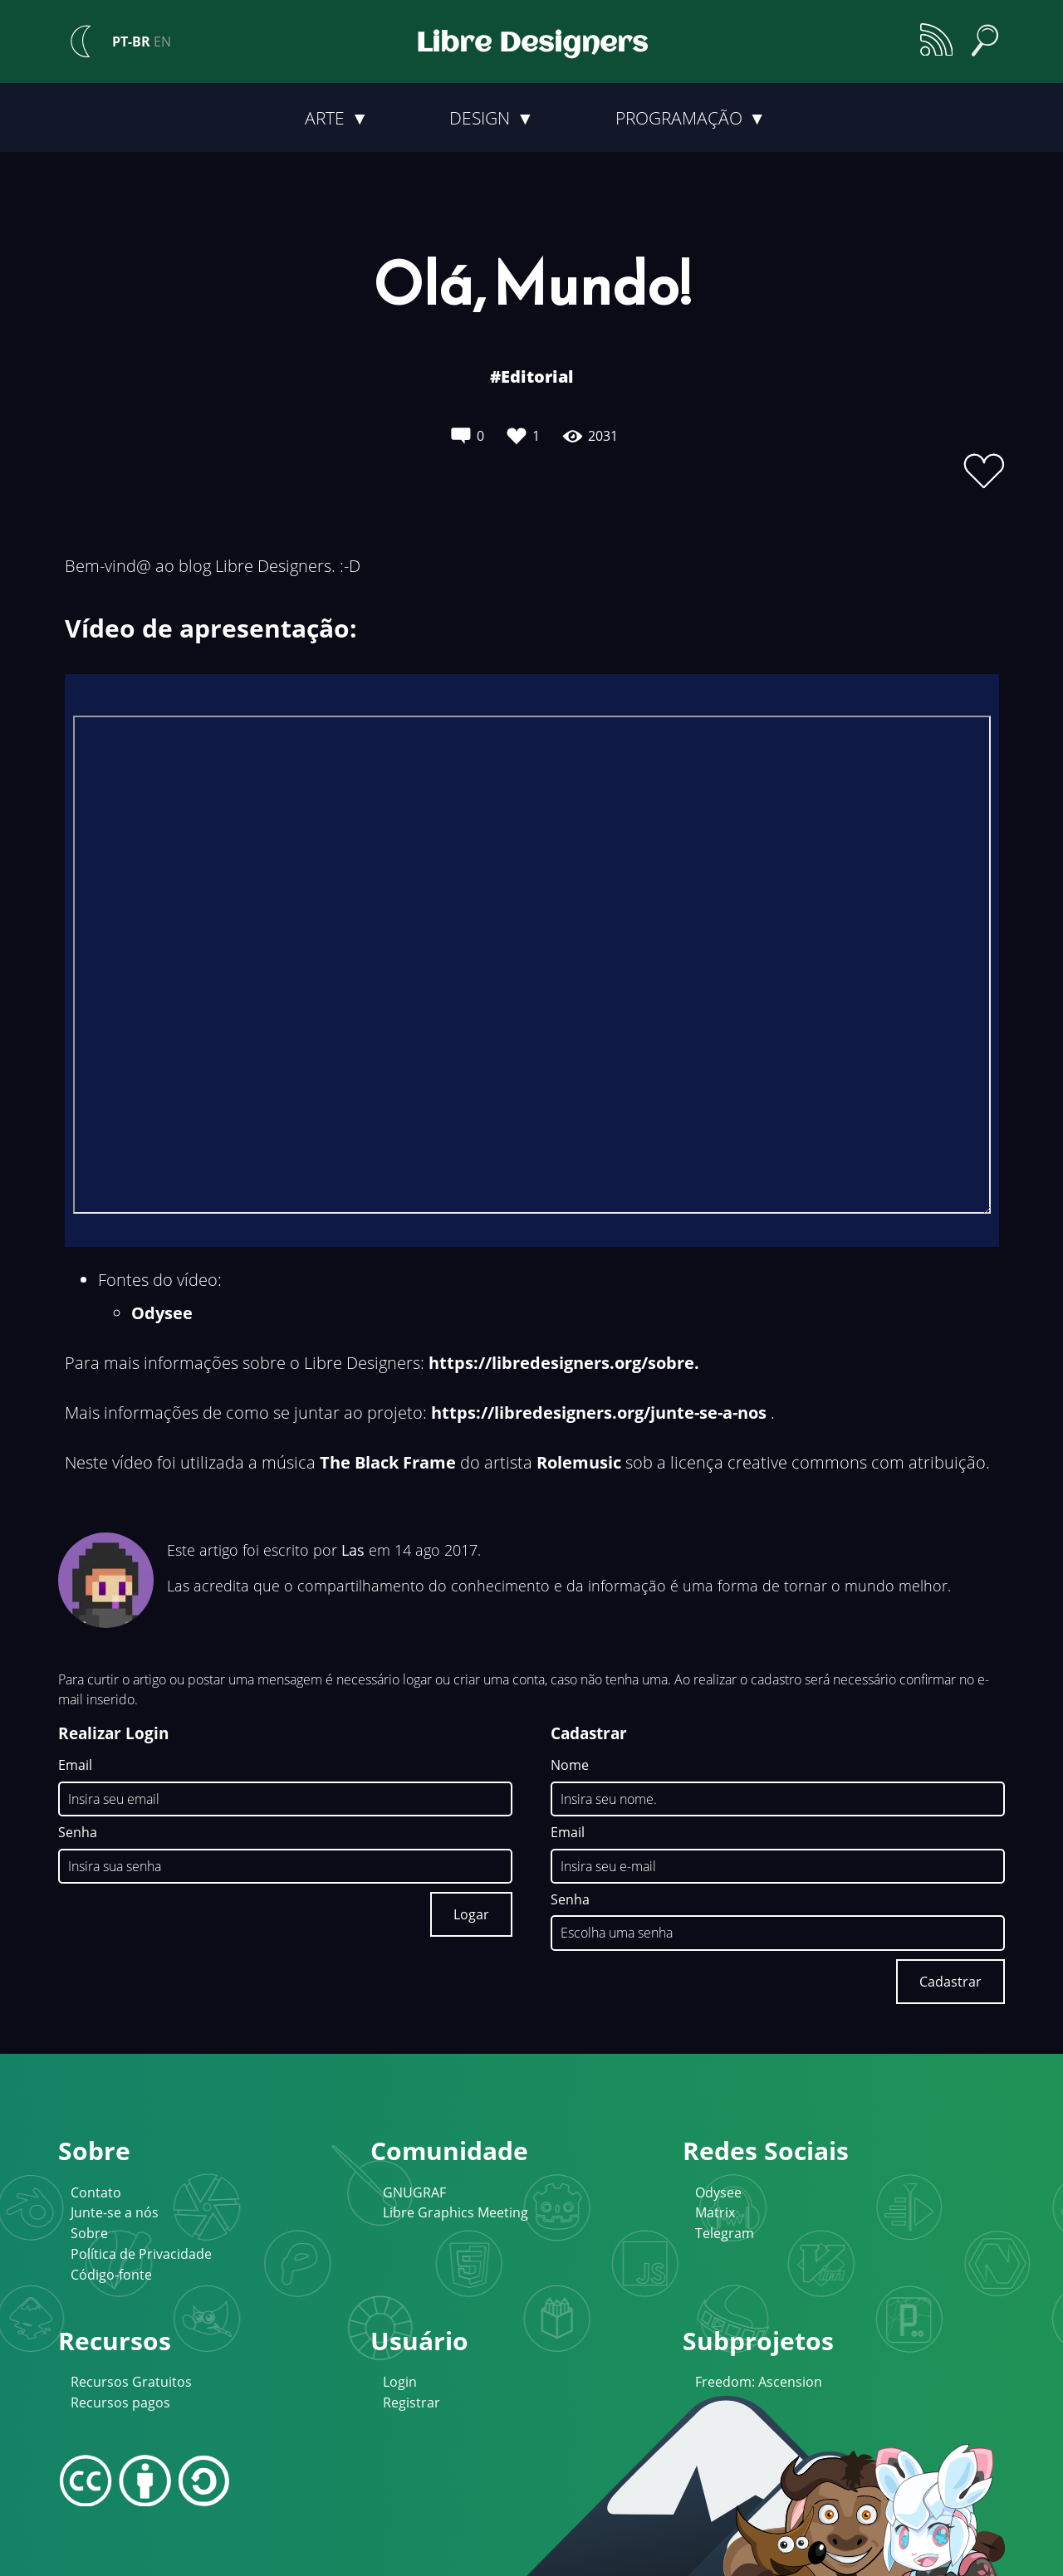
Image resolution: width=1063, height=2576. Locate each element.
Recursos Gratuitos (131, 2382)
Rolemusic (578, 1462)
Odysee (162, 1313)
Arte (327, 118)
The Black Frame (388, 1462)
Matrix (715, 2212)
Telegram (724, 2233)
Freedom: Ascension (758, 2382)
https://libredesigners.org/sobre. (564, 1363)
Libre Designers (532, 44)
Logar (471, 1914)
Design (481, 118)
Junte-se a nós (115, 2212)
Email (75, 1765)
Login (400, 2382)
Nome (570, 1765)
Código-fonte (111, 2275)
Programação (681, 118)
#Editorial (531, 376)
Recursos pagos (120, 2402)
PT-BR (131, 41)
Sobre (89, 2233)
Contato (96, 2192)
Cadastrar (950, 1981)
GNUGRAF (414, 2192)
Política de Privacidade (141, 2254)
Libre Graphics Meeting (455, 2212)
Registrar (411, 2402)
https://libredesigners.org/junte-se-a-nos (599, 1412)
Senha (77, 1833)
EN (162, 41)
